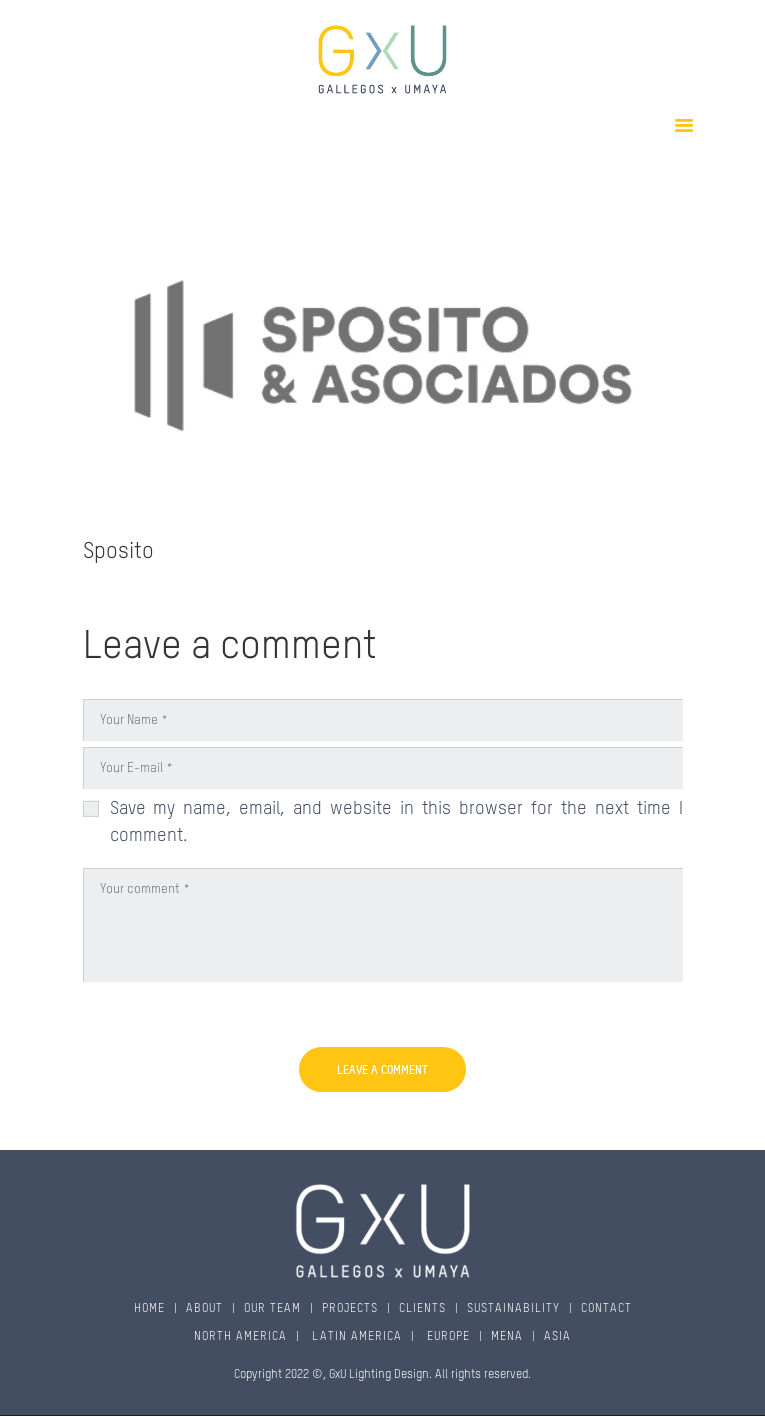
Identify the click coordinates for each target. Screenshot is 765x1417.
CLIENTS (422, 1309)
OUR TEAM (272, 1309)
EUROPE (446, 1337)
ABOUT (204, 1309)
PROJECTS (350, 1309)
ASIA (557, 1337)
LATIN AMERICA (355, 1337)
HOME (149, 1309)
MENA (507, 1337)
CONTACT (606, 1309)
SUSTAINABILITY (513, 1309)
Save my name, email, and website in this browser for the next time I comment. (396, 822)
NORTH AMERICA (240, 1337)
